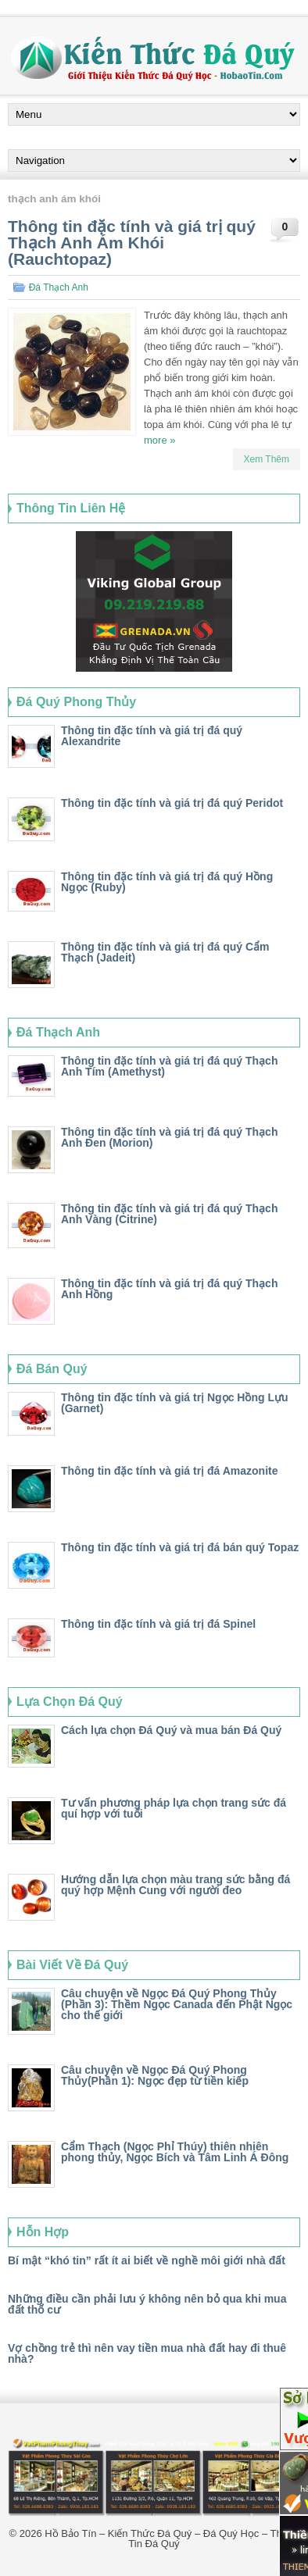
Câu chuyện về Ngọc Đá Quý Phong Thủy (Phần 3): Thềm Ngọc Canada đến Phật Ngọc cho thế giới (176, 2004)
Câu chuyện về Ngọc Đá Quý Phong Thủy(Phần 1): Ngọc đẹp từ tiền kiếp (155, 2075)
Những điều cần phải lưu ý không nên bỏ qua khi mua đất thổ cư (147, 2304)
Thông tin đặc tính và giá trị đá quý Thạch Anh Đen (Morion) (169, 1137)
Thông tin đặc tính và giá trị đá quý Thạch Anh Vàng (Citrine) (169, 1214)
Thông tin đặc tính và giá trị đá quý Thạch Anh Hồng (169, 1288)
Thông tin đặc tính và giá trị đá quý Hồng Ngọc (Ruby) (167, 882)
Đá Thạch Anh (58, 287)
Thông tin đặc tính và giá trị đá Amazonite (169, 1471)
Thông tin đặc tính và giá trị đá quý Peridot (172, 803)
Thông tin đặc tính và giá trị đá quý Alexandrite (151, 735)
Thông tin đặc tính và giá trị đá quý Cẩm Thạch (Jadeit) (165, 952)
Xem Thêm (266, 459)
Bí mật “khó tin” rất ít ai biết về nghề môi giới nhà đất (146, 2260)
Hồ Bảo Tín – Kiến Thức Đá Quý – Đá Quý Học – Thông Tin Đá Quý (172, 2538)
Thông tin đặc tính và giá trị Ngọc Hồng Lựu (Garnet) (174, 1403)
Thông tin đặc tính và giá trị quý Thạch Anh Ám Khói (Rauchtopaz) (132, 242)
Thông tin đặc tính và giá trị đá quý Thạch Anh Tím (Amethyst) (169, 1066)
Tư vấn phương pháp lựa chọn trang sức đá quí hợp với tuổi (173, 1808)
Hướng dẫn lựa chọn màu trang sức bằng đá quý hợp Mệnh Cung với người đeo (175, 1884)
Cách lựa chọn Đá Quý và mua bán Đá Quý (171, 1730)
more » (159, 440)
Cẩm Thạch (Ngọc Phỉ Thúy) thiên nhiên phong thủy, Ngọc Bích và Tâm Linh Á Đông (174, 2152)
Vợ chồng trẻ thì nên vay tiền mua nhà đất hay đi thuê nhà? (147, 2353)
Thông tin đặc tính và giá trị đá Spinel (158, 1624)
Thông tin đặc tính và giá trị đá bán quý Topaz (180, 1547)
